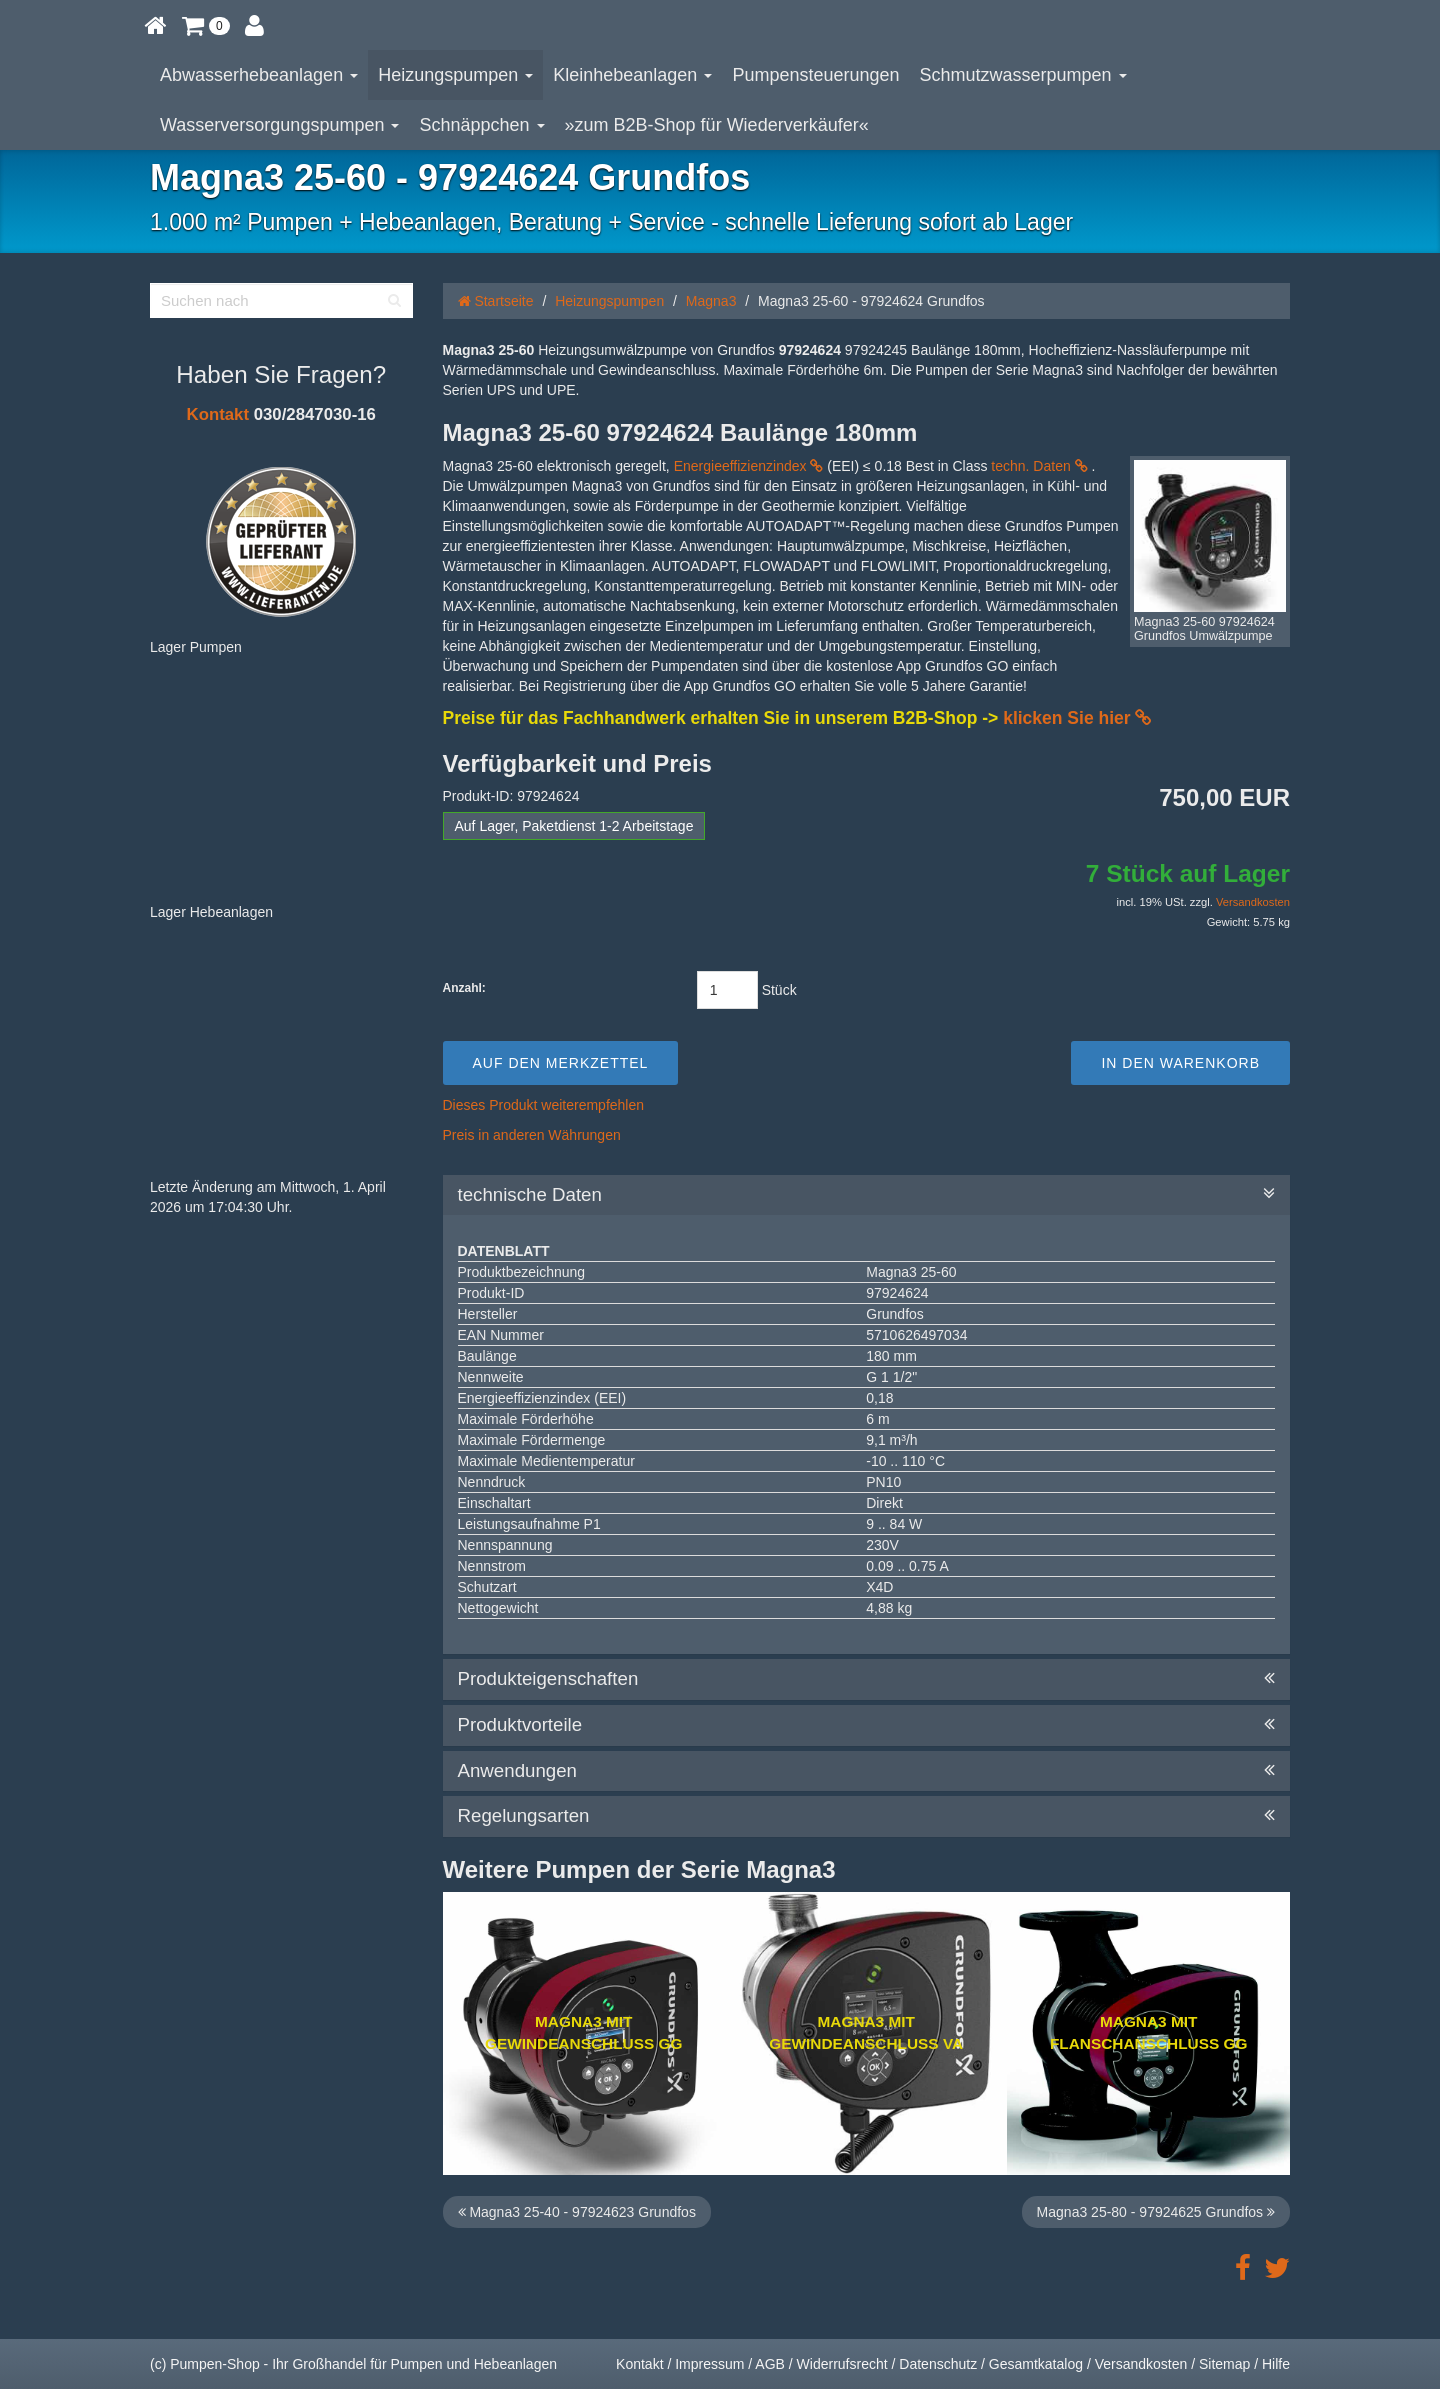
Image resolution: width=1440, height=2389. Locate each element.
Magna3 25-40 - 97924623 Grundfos (577, 2212)
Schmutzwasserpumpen (1023, 75)
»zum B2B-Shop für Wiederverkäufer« (717, 125)
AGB (770, 2364)
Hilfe (1276, 2364)
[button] (206, 25)
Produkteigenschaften (867, 1679)
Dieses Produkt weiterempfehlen (544, 1105)
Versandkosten (1253, 902)
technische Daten (867, 1195)
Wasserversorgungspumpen (279, 125)
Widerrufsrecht (842, 2364)
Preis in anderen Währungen (532, 1135)
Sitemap (1224, 2364)
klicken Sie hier (1077, 718)
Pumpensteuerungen (815, 75)
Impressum (709, 2364)
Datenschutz (938, 2364)
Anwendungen (867, 1771)
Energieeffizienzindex (749, 466)
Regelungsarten (867, 1816)
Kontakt (218, 414)
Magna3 (711, 301)
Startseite (496, 301)
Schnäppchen (481, 125)
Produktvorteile (867, 1725)
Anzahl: (464, 988)
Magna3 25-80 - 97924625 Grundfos (1156, 2212)
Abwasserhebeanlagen (259, 75)
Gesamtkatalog (1036, 2364)
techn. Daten (1039, 466)
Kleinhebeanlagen (632, 75)
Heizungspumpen (455, 75)
